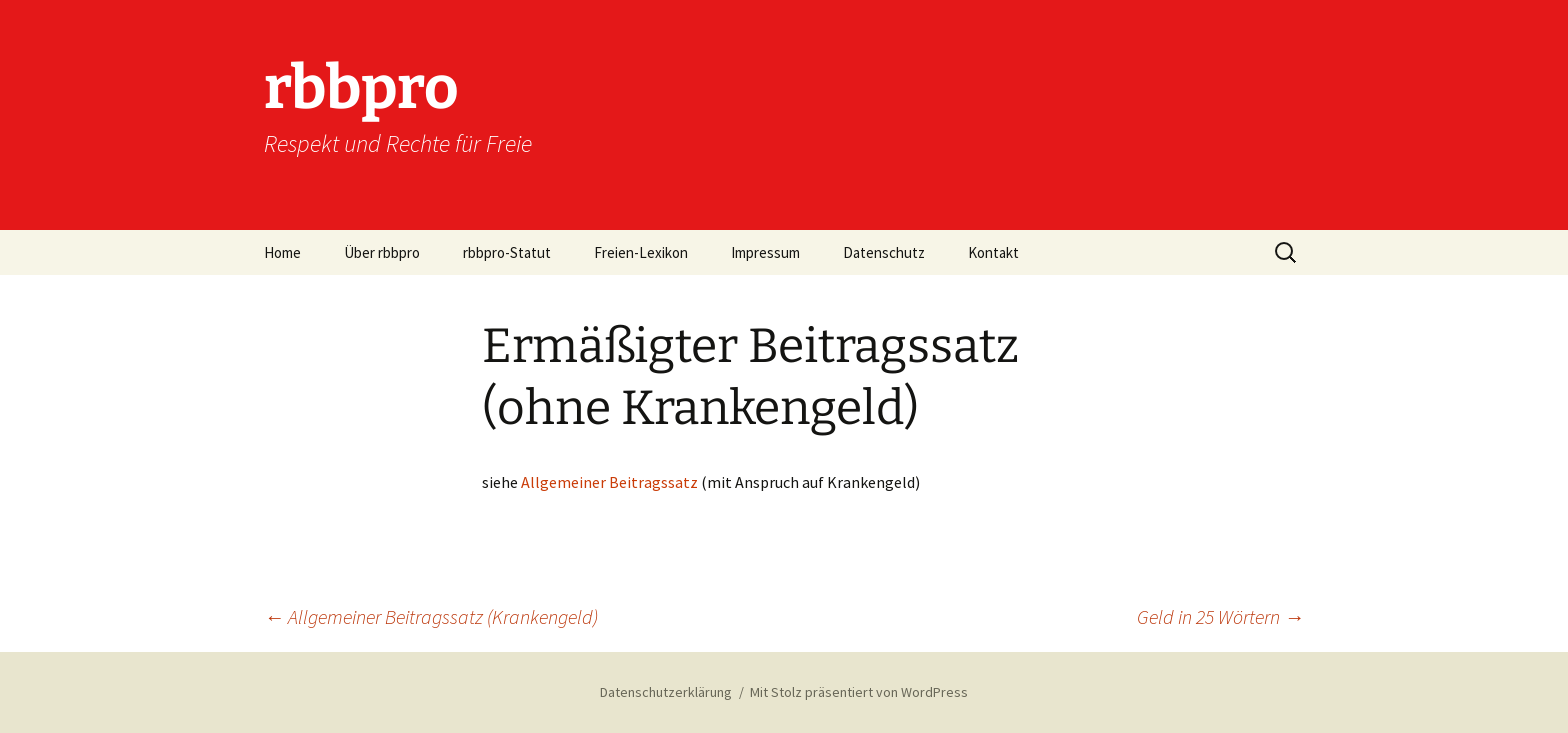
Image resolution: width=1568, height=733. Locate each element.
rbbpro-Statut (507, 252)
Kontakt (993, 252)
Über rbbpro (382, 252)
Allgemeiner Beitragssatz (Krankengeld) (431, 616)
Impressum (765, 252)
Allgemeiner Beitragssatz (609, 482)
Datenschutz (884, 252)
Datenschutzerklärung (666, 692)
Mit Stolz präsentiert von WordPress (859, 692)
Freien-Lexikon (641, 252)
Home (282, 252)
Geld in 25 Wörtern (1220, 616)
